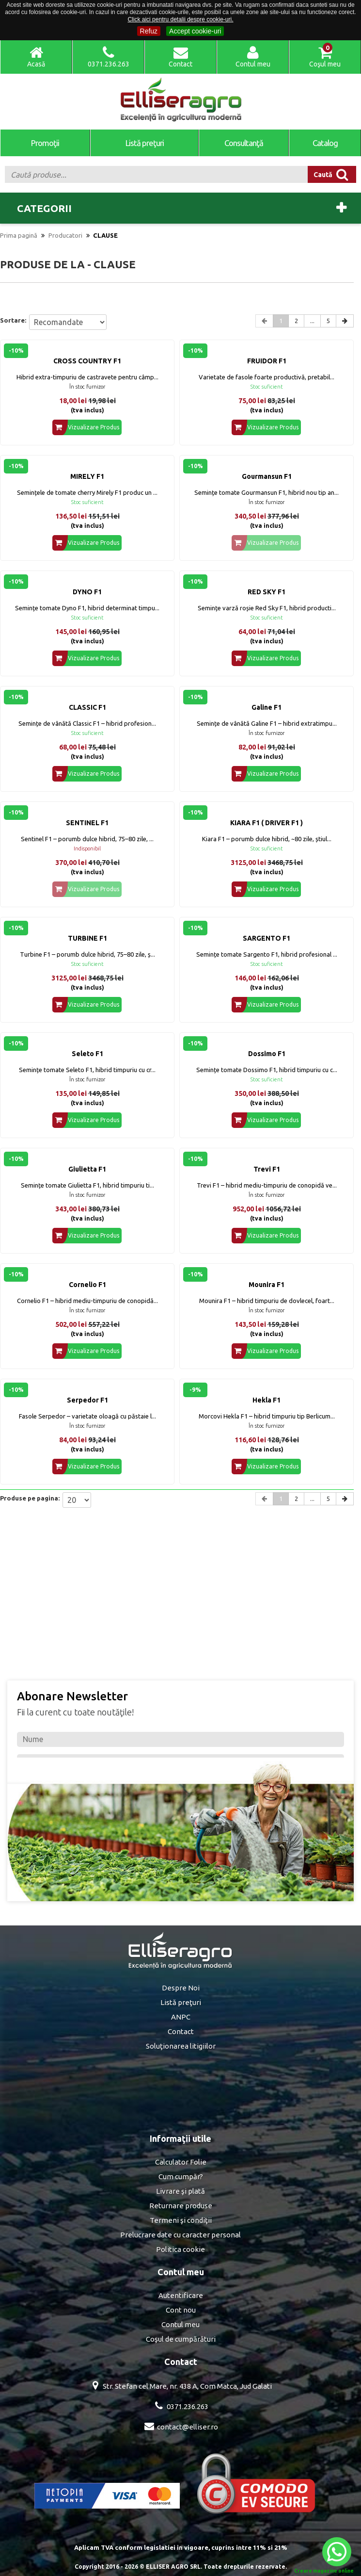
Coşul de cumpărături (181, 2339)
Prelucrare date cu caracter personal (180, 2235)
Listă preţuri (145, 142)
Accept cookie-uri (195, 31)
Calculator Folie (180, 2162)
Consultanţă (243, 142)
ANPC (180, 2017)
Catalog (325, 142)
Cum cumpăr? (180, 2176)
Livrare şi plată (180, 2191)
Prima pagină (18, 235)
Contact (181, 2031)
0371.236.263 (187, 2406)
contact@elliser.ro (187, 2427)
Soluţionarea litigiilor (181, 2046)
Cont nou (181, 2310)
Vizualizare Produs (86, 427)
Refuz (149, 31)
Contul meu (180, 2324)
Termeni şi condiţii (181, 2220)
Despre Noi (181, 1988)
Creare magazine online (324, 2571)
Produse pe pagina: (30, 1498)
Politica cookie (180, 2249)
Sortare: (13, 320)
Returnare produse (180, 2205)
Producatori (65, 235)
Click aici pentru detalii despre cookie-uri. (180, 19)
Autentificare (180, 2295)
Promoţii (45, 142)
